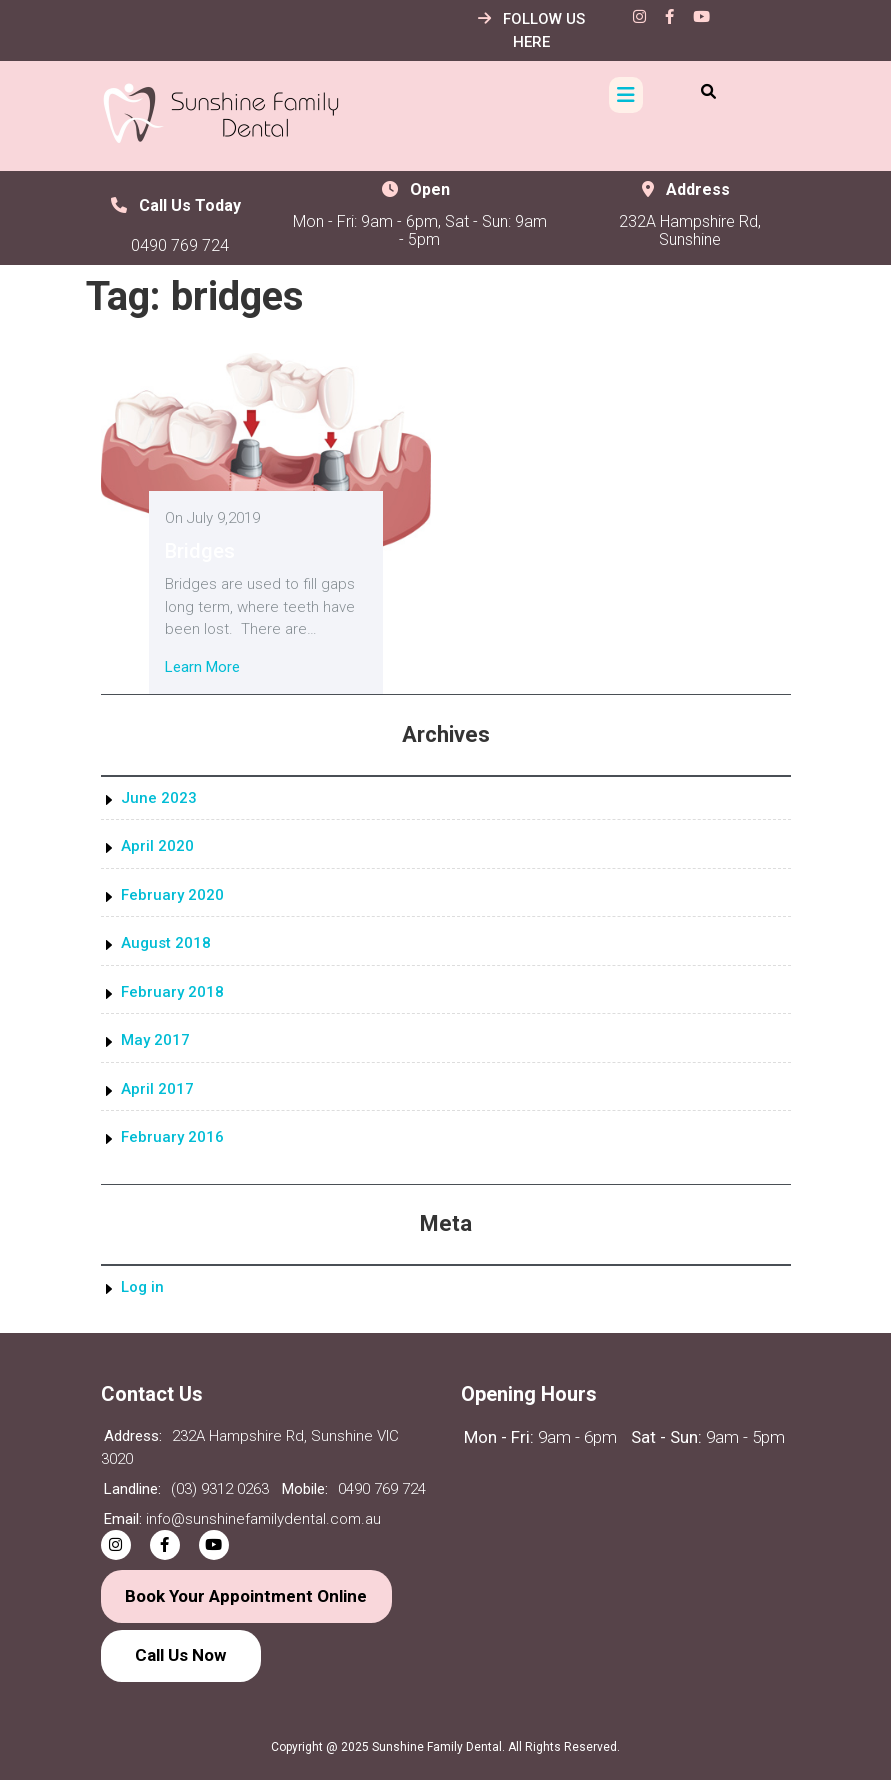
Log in (142, 1287)
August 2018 (166, 943)
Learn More (202, 667)
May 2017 (155, 1040)
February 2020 (172, 895)
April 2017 (157, 1089)
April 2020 (157, 846)
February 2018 (172, 992)
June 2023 (159, 798)
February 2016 (172, 1137)
